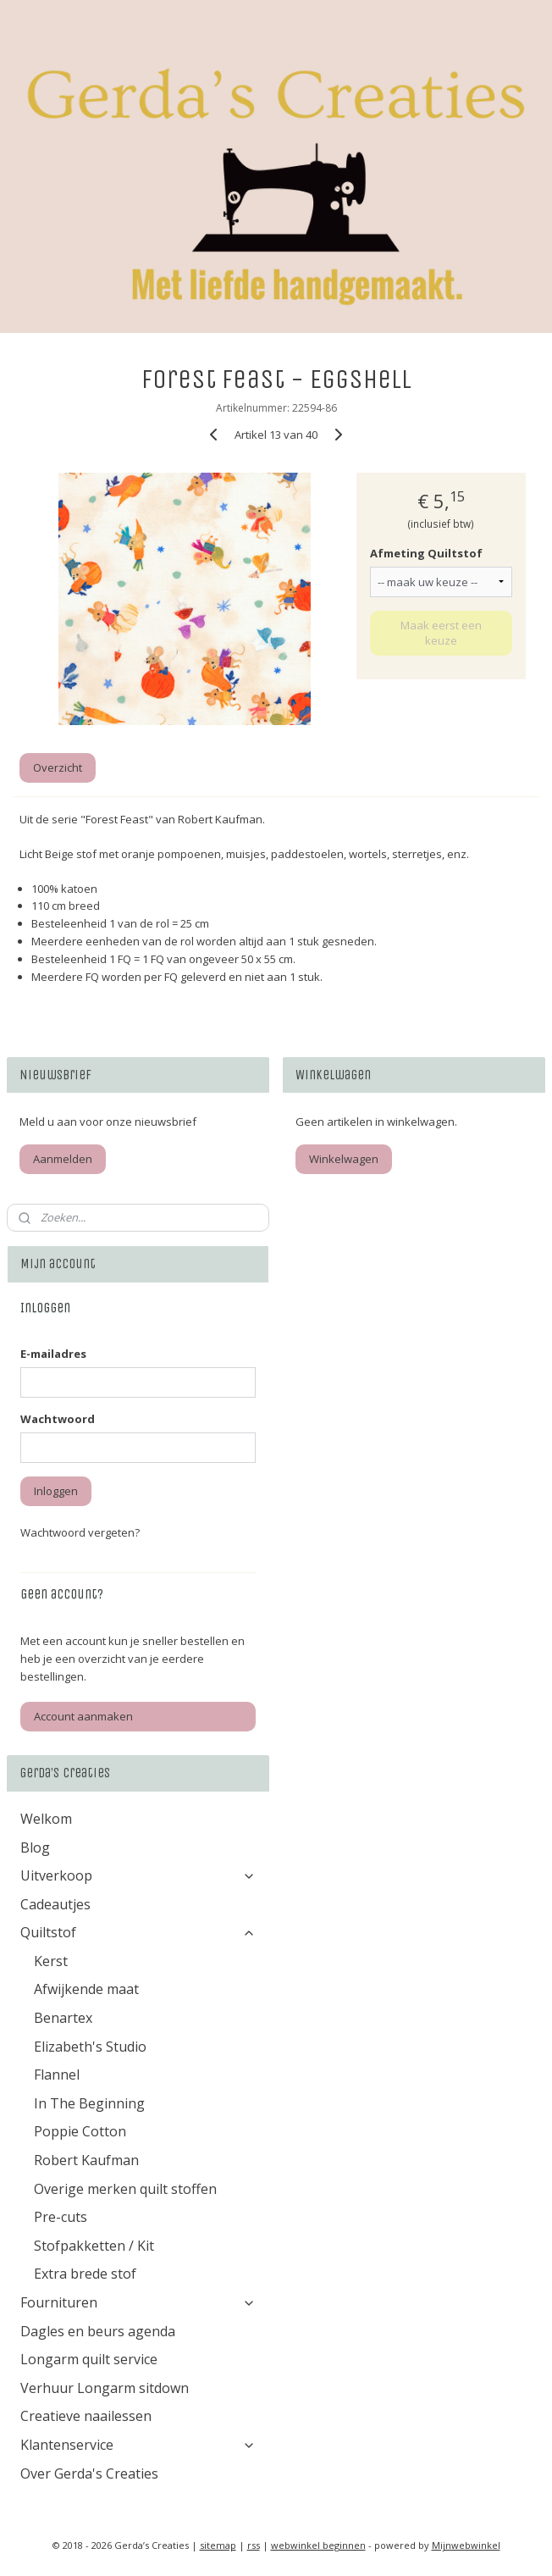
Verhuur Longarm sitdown (104, 2388)
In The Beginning (89, 2103)
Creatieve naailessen (86, 2416)
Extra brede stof (85, 2273)
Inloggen (56, 1491)
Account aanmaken (83, 1716)
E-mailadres (53, 1353)
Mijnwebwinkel (466, 2545)
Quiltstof (138, 1932)
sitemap (218, 2545)
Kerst (51, 1961)
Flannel (57, 2074)
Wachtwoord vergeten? (80, 1532)
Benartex (63, 2017)
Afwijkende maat (86, 1989)
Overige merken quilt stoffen (125, 2189)
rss (253, 2545)
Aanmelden (62, 1158)
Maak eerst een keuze (441, 632)
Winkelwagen (343, 1158)
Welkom (46, 1818)
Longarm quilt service (88, 2359)
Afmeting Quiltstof (426, 553)
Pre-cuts (60, 2217)
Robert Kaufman (86, 2160)
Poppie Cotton (80, 2131)
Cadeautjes (55, 1904)
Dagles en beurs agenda (97, 2331)
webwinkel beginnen (318, 2545)
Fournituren (138, 2302)
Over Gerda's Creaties (89, 2473)
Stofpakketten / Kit (94, 2245)
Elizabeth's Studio (90, 2046)
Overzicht (57, 766)
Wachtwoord (57, 1418)
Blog (35, 1847)
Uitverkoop (138, 1875)
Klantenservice (138, 2444)
